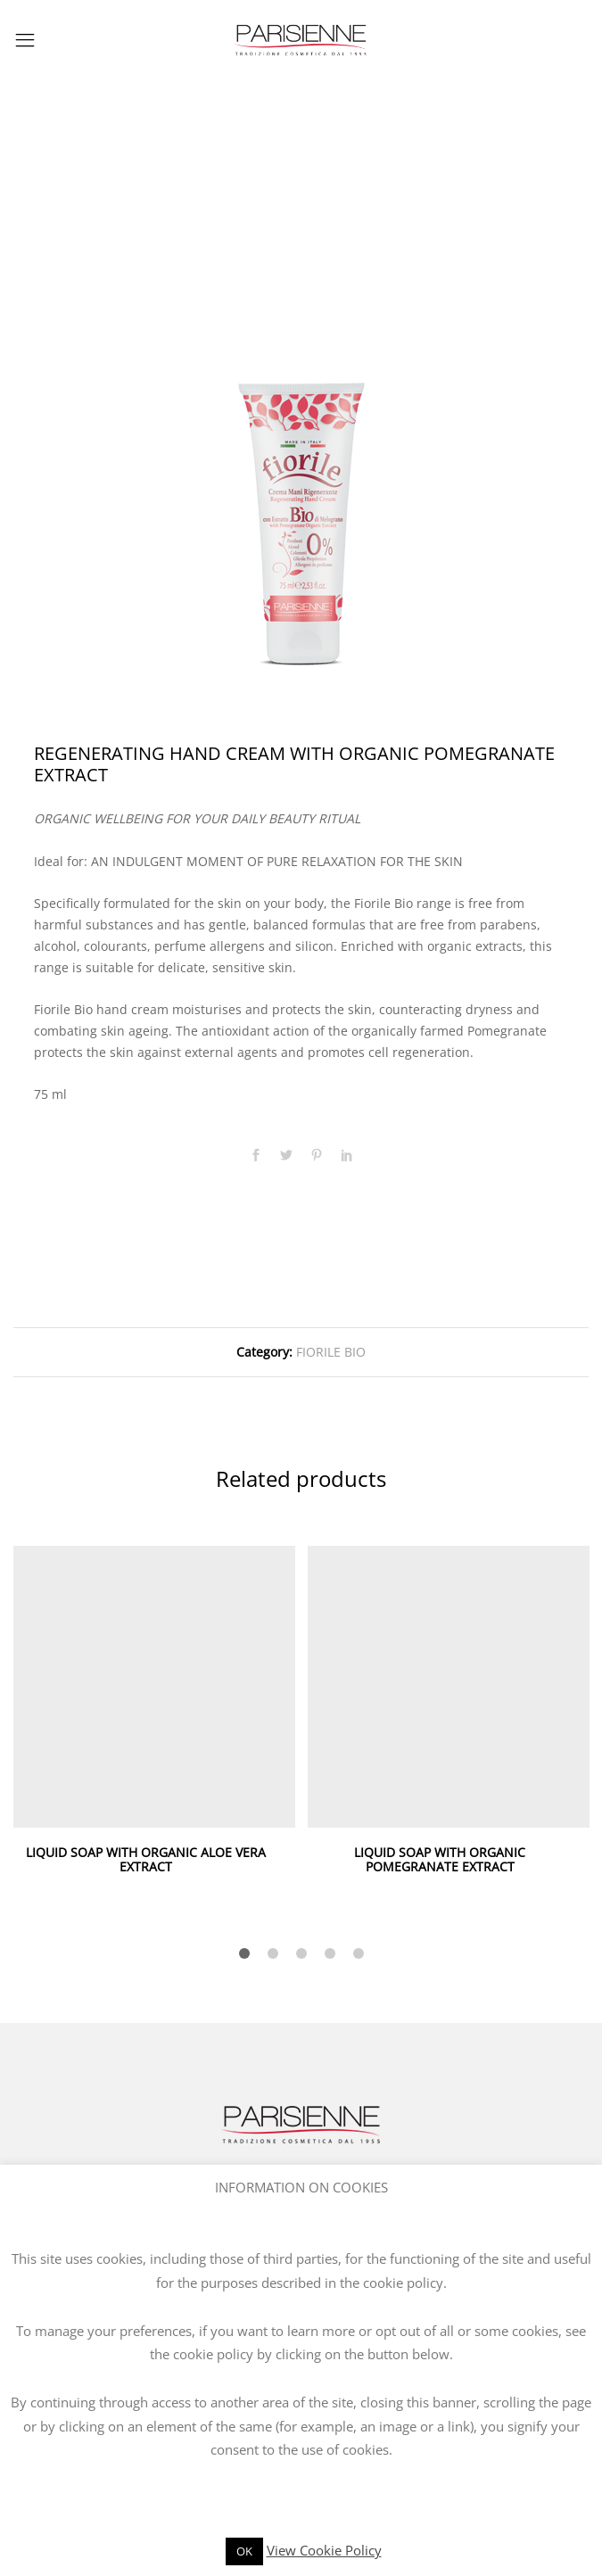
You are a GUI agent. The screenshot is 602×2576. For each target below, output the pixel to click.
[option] (301, 430)
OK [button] (244, 2551)
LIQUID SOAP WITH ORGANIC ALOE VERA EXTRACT (146, 1860)
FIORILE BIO (331, 1351)
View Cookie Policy (324, 2550)
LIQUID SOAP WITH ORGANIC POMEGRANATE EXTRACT (439, 1860)
